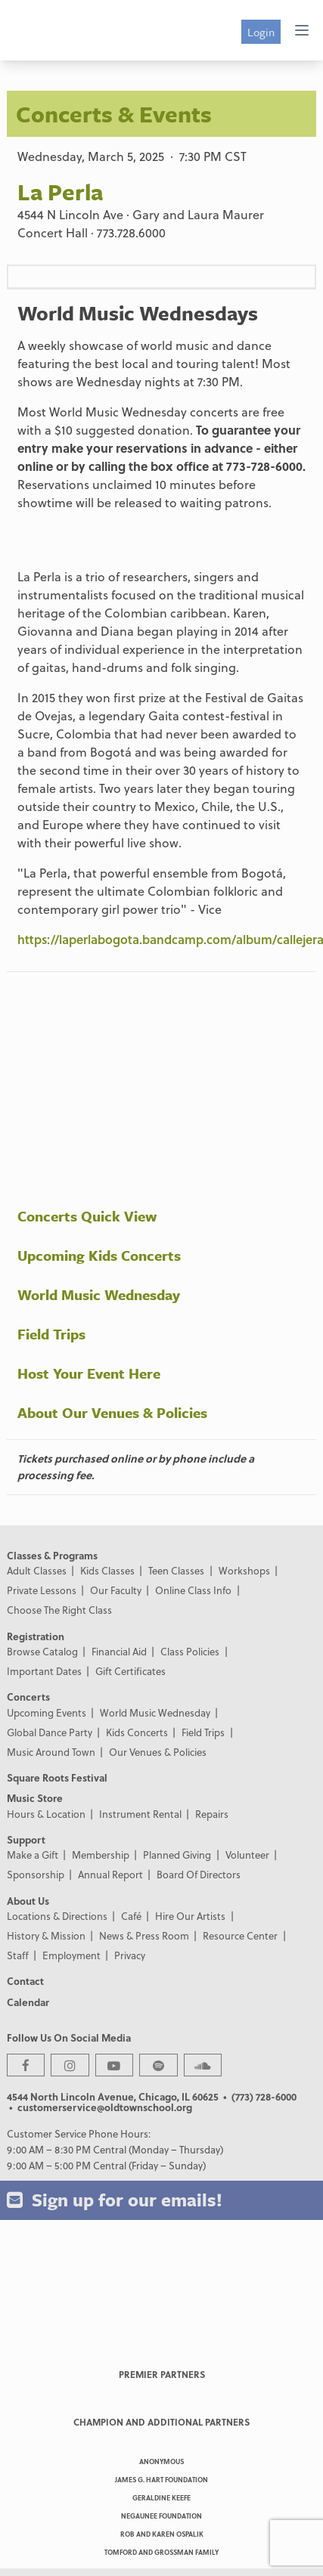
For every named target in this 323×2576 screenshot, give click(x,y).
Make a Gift (32, 1854)
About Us (28, 1900)
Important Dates (44, 1671)
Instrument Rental (140, 1814)
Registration (35, 1636)
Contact (25, 1981)
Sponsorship (35, 1874)
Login (261, 31)
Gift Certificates (130, 1671)
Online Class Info (193, 1590)
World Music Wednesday (98, 1294)
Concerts (28, 1696)
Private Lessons (41, 1590)
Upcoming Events (46, 1712)
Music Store (35, 1798)
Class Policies (189, 1651)
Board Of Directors (199, 1874)
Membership (100, 1854)
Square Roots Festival (57, 1777)
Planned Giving (177, 1854)
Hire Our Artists (190, 1916)
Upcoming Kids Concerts (99, 1255)
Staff (18, 1955)
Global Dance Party (49, 1732)
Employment (71, 1955)
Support (26, 1839)
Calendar (28, 2002)
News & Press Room (144, 1935)
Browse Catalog (42, 1651)
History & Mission (46, 1935)
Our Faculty (115, 1590)
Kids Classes (107, 1570)
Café (131, 1916)
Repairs (211, 1814)
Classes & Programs (52, 1555)
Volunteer (247, 1854)
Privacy (129, 1955)
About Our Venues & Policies (112, 1412)
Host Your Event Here (88, 1373)
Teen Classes (176, 1570)
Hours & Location (46, 1814)
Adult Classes (37, 1570)
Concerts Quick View (87, 1216)
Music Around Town (51, 1752)
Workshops (244, 1570)
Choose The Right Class (59, 1609)
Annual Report (110, 1874)
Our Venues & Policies (158, 1752)
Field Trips (51, 1334)
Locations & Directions (57, 1916)
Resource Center (240, 1935)
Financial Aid (119, 1651)
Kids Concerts (137, 1732)
